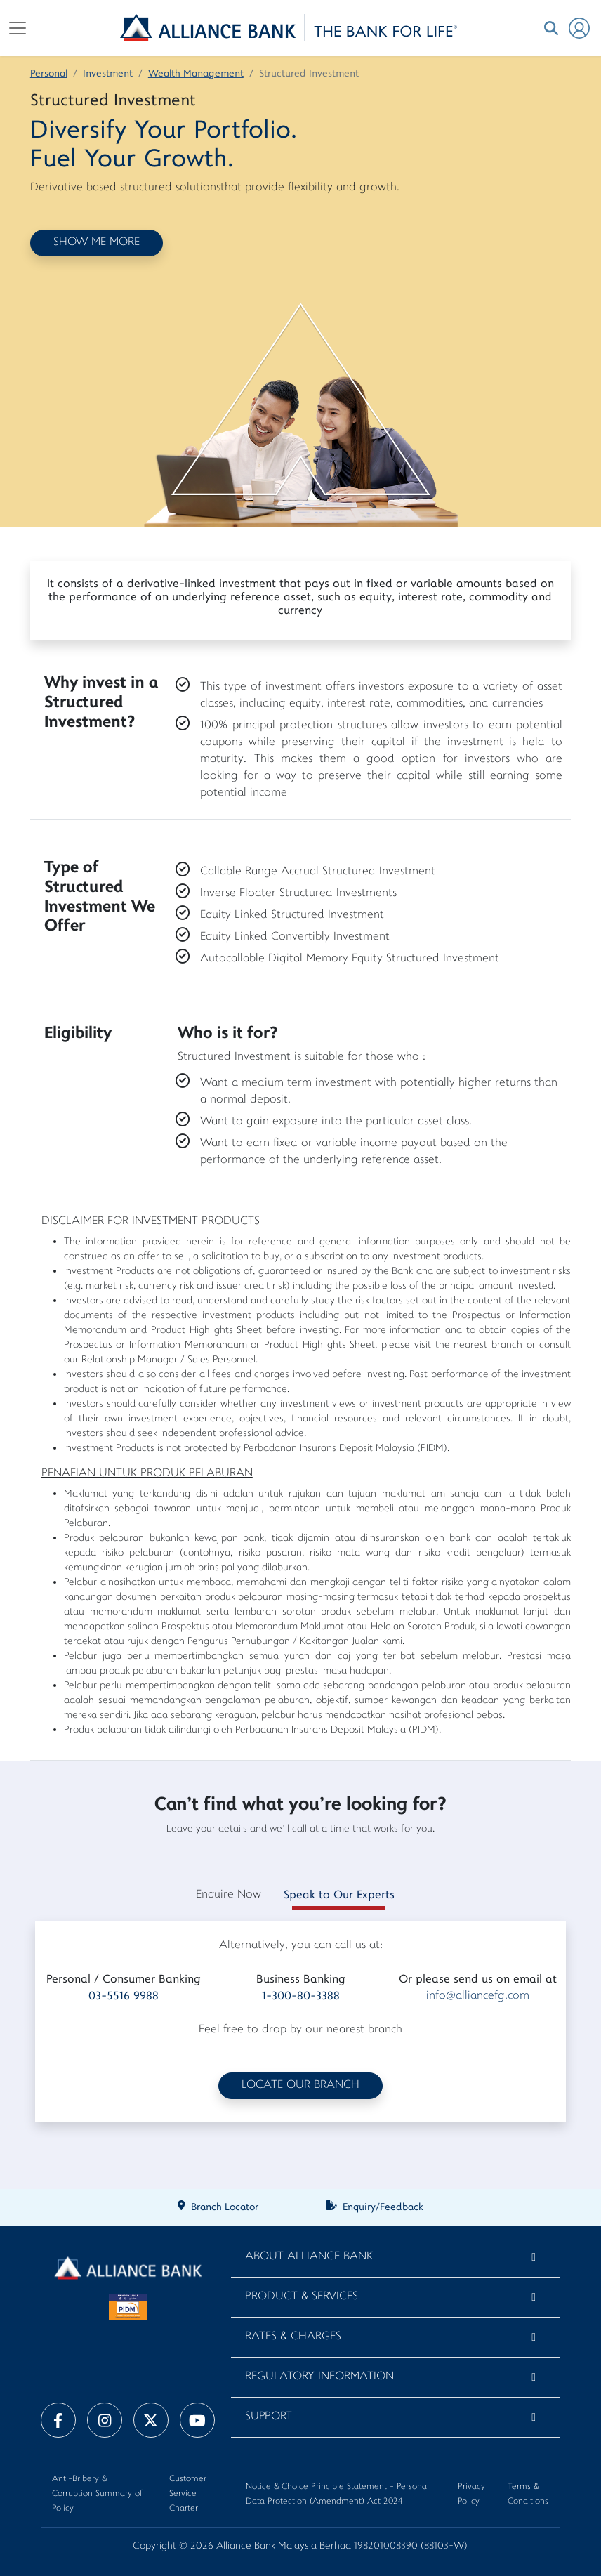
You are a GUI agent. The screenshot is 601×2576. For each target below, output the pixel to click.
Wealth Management (196, 74)
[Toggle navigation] (17, 28)
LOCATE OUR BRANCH (300, 2085)
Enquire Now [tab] (228, 1895)
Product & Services (301, 2297)
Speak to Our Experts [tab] (339, 1895)
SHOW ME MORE (96, 242)
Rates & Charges (293, 2337)
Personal (48, 74)
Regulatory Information (319, 2377)
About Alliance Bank (309, 2256)
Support (268, 2417)
